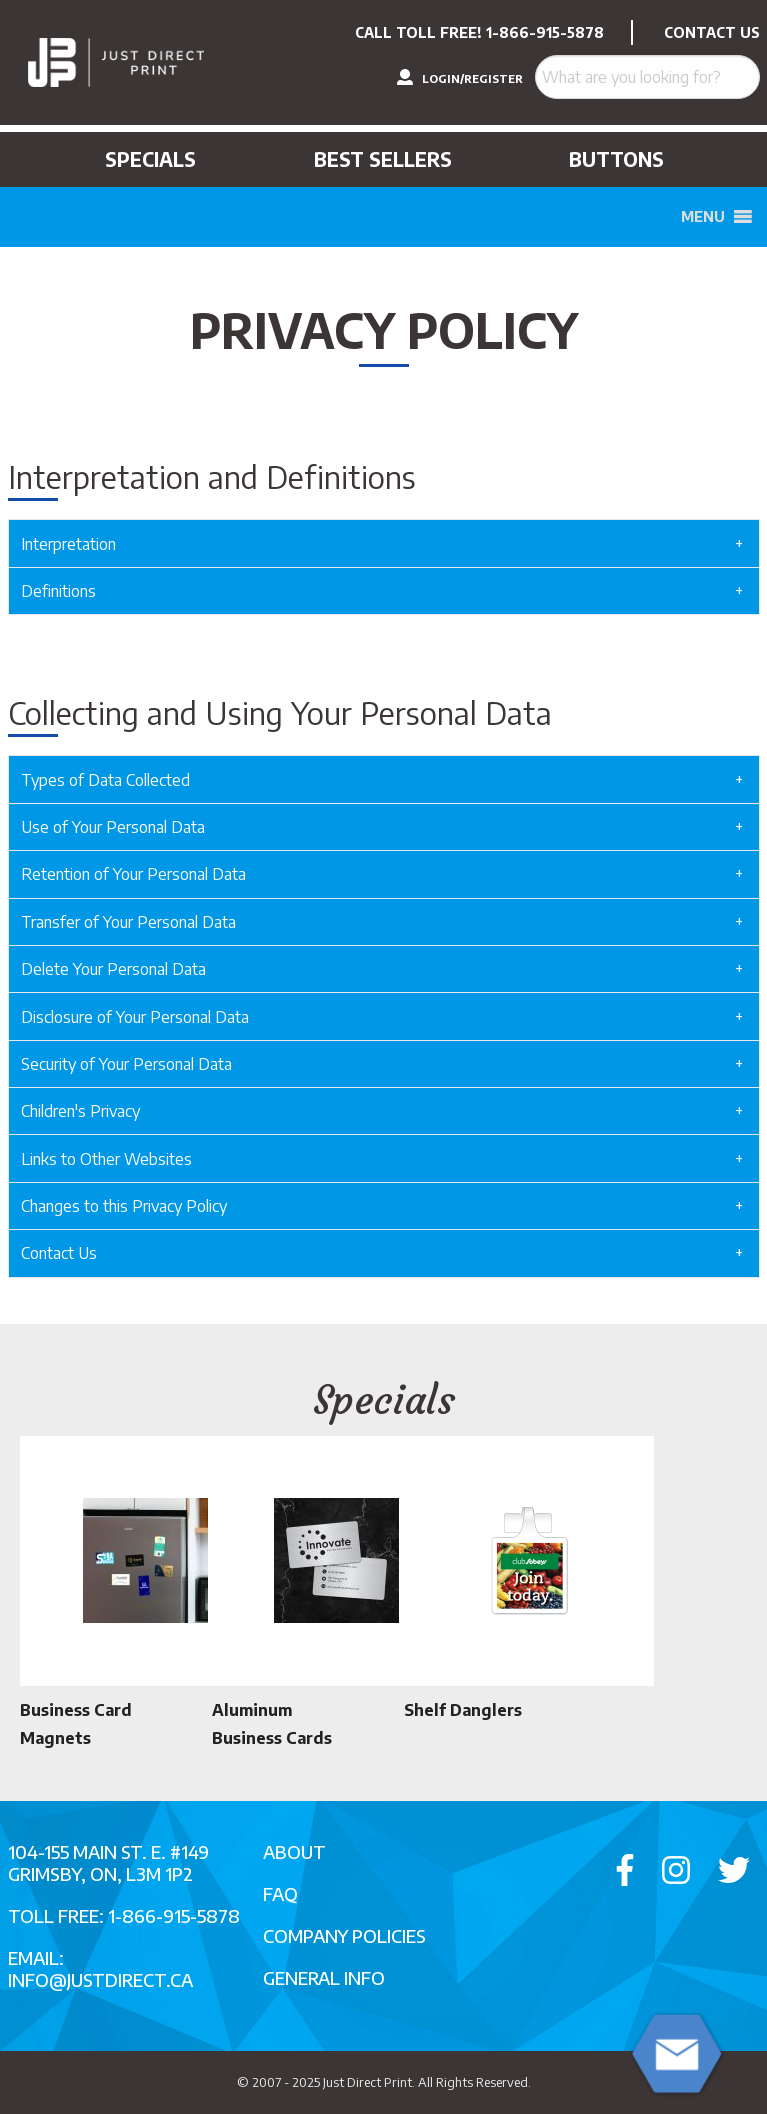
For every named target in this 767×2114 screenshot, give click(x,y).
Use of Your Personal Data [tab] (113, 827)
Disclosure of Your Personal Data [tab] (135, 1017)
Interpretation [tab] (68, 544)
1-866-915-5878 (545, 32)
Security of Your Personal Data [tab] (126, 1064)
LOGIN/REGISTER (460, 77)
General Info (324, 1977)
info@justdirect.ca (100, 1979)
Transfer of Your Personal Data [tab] (128, 922)
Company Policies (344, 1935)
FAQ (280, 1893)
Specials (150, 159)
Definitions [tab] (58, 591)
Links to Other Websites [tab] (106, 1159)
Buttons (616, 159)
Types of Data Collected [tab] (105, 780)
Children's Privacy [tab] (80, 1111)
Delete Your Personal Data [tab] (113, 969)
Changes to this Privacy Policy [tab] (124, 1206)
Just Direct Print (367, 2082)
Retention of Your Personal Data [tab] (133, 874)
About (294, 1851)
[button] (703, 217)
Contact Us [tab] (59, 1253)
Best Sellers (383, 159)
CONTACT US (712, 32)
